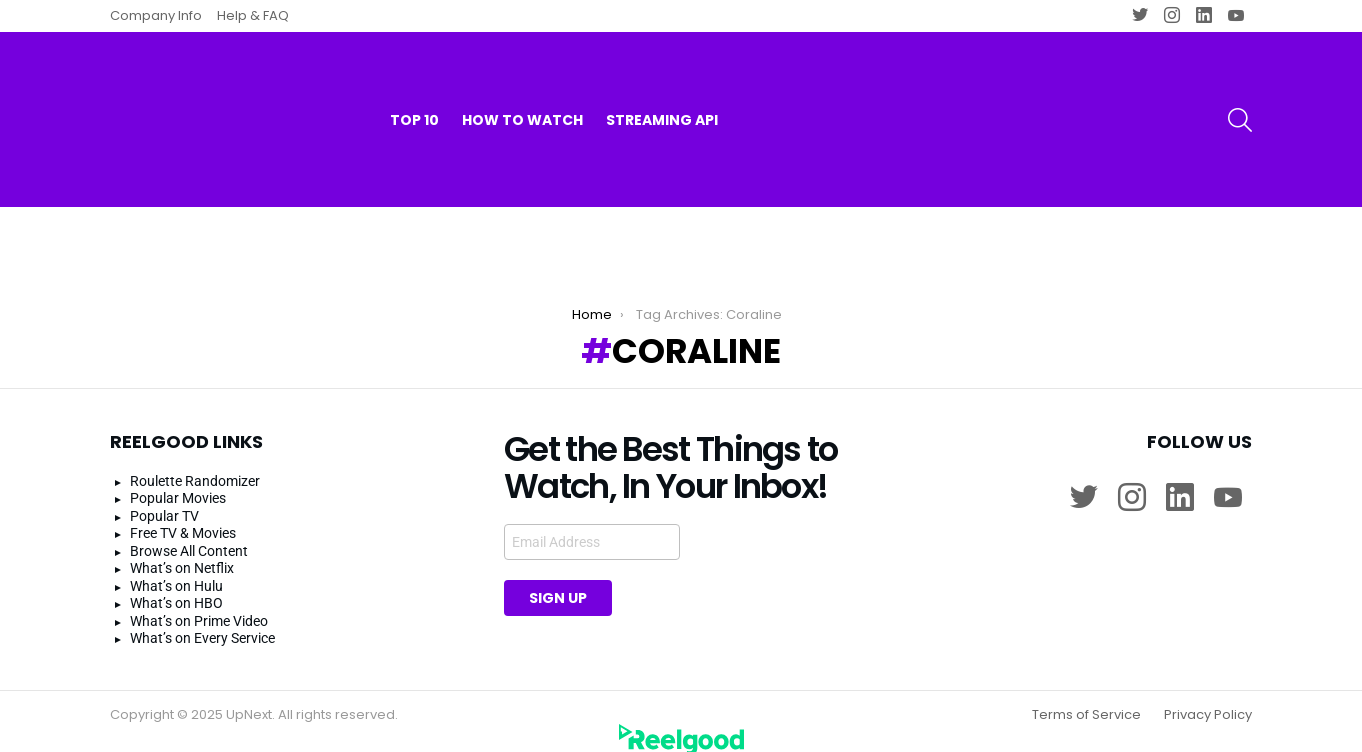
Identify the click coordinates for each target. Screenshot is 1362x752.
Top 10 (414, 80)
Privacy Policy (1208, 697)
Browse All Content (189, 533)
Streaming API (662, 80)
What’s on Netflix (182, 551)
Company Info (156, 15)
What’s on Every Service (202, 621)
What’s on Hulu (176, 568)
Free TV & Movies (183, 516)
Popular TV (164, 498)
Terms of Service (1086, 697)
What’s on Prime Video (199, 603)
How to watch (522, 80)
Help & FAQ (253, 15)
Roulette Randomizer (195, 463)
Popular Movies (178, 481)
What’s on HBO (176, 586)
